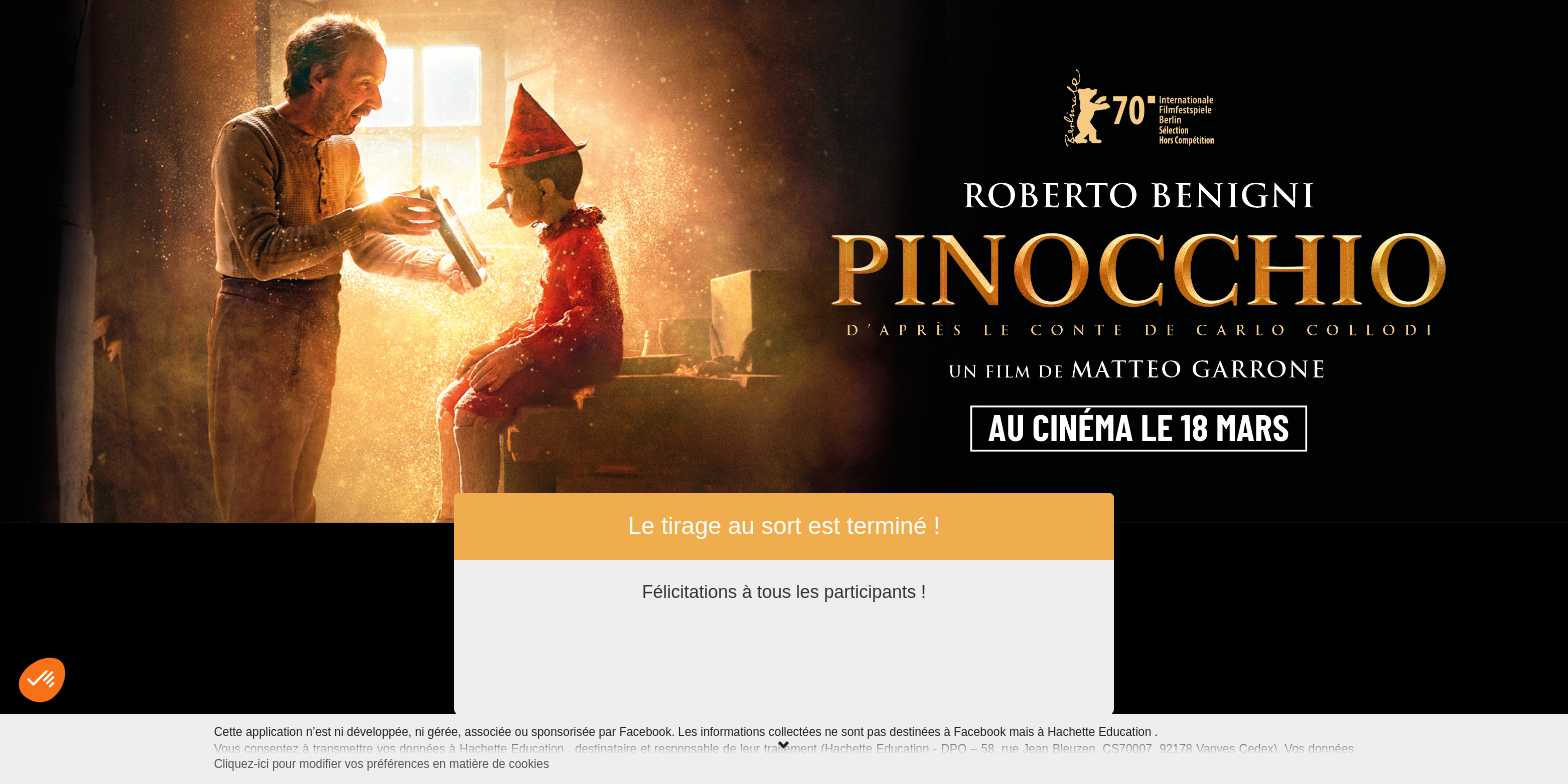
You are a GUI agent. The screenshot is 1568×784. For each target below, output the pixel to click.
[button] (42, 680)
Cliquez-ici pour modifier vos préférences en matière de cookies (381, 764)
